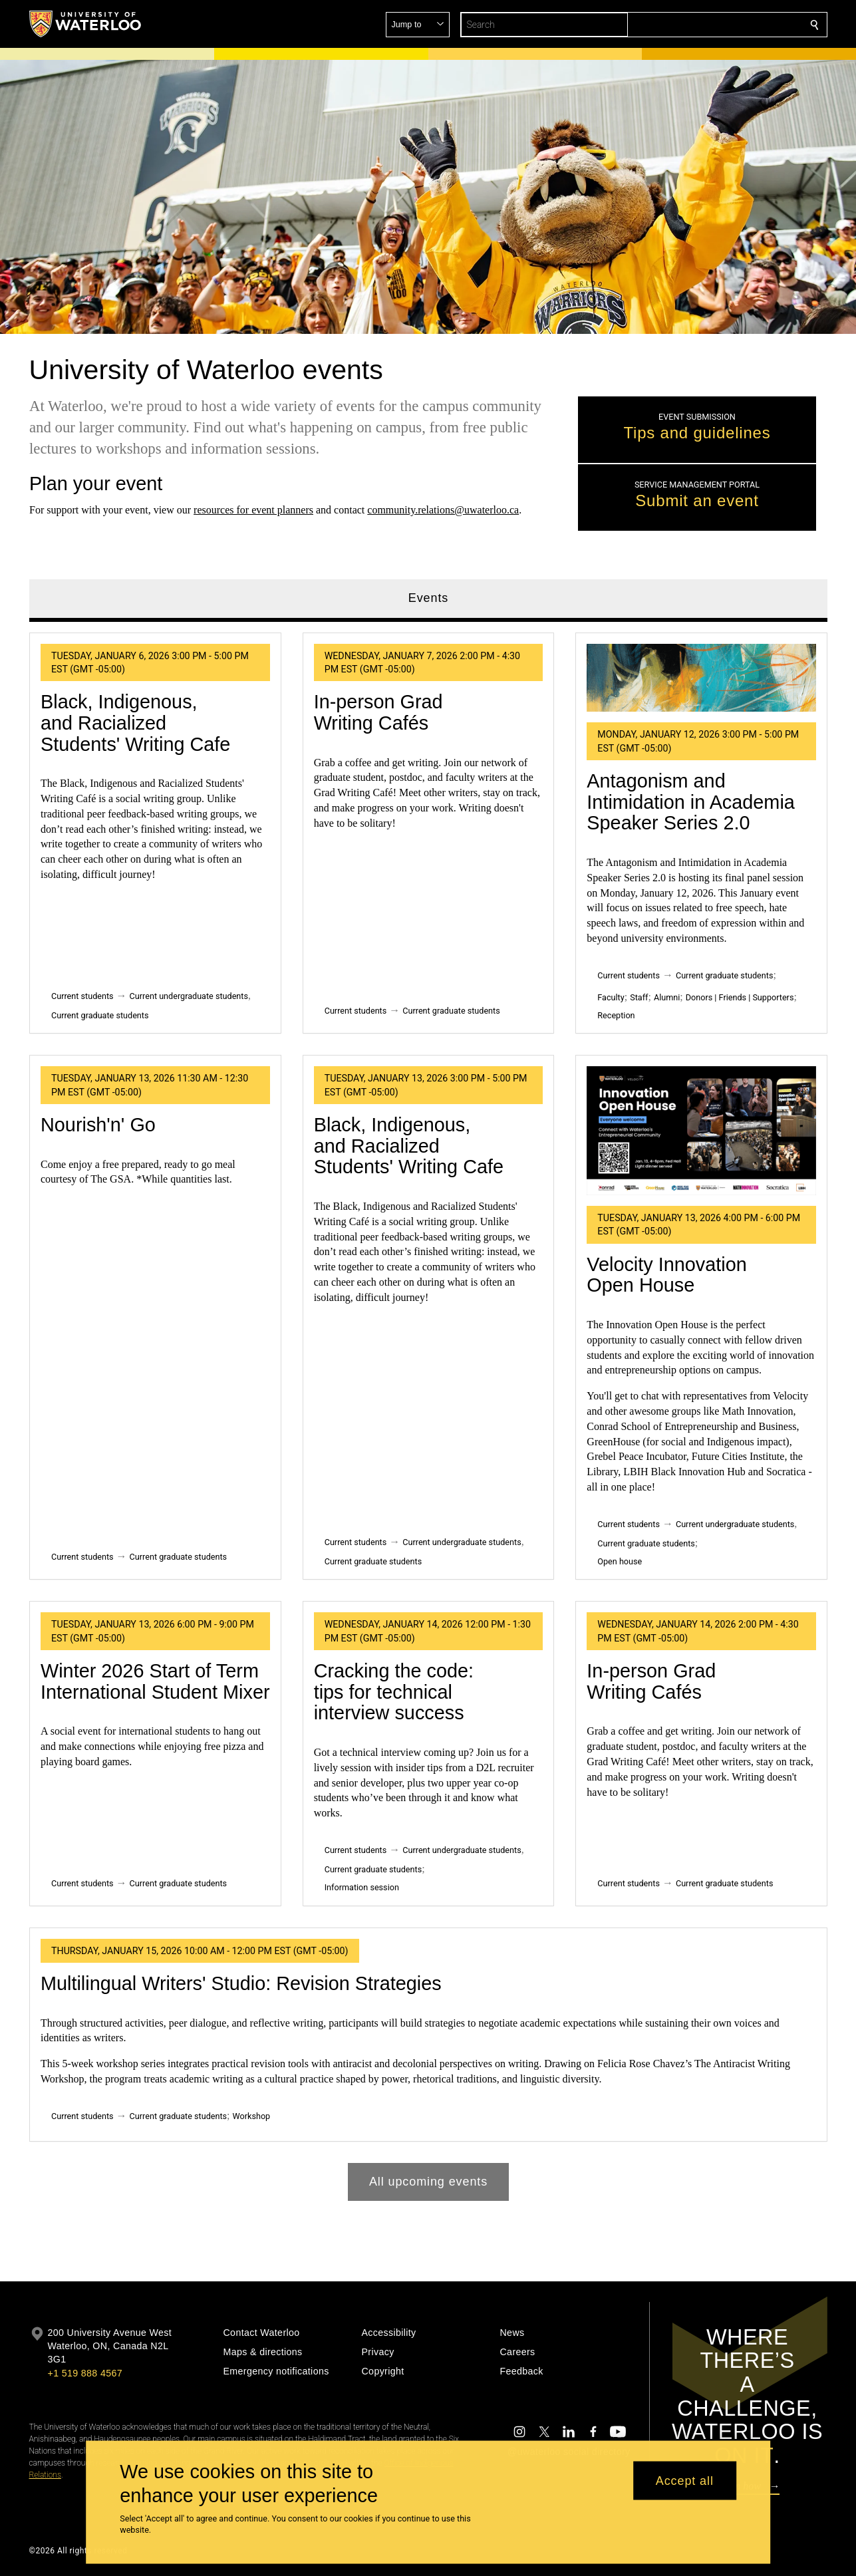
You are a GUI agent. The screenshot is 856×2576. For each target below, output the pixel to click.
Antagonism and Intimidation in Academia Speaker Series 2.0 (690, 801)
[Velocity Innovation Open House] (701, 1131)
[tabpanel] (428, 1412)
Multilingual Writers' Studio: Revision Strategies (241, 1983)
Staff (639, 997)
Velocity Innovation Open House (666, 1275)
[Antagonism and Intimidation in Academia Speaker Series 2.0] (701, 678)
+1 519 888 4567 (85, 2373)
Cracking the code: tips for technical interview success (393, 1691)
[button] (718, 25)
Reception (616, 1015)
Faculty (610, 997)
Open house (619, 1561)
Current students (82, 996)
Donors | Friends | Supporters (739, 997)
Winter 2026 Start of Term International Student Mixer (155, 1681)
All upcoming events (427, 2181)
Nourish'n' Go (98, 1124)
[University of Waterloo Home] (85, 24)
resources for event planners (253, 509)
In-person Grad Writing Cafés (377, 713)
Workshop (251, 2116)
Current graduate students (99, 1015)
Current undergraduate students (188, 996)
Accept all (685, 2480)
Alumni (666, 997)
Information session (361, 1887)
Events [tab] (428, 598)
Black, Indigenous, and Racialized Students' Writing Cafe (135, 723)
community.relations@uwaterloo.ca (443, 509)
